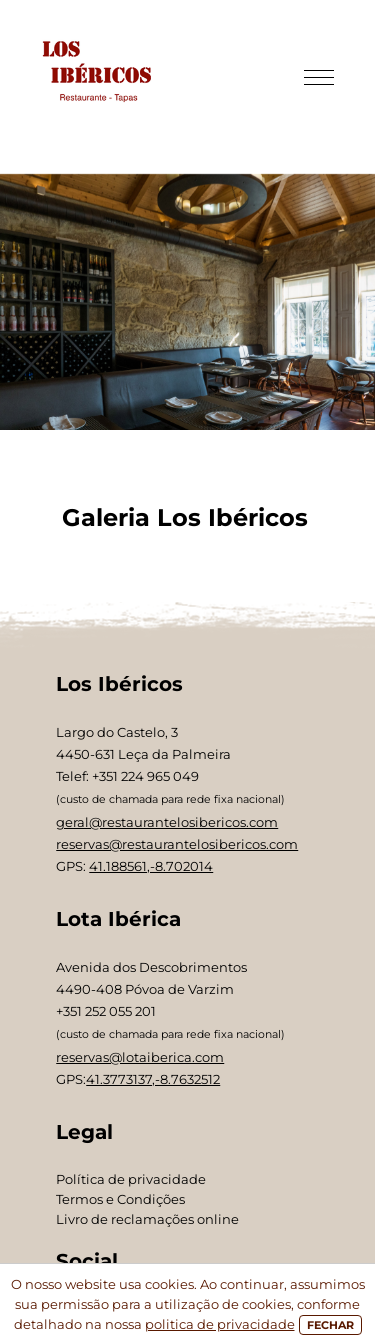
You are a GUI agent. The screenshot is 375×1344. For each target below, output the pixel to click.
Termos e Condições (120, 1199)
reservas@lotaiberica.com (140, 1057)
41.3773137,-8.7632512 (153, 1079)
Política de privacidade (131, 1179)
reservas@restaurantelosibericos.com (177, 844)
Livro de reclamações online (147, 1219)
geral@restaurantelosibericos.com (167, 822)
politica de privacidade (220, 1324)
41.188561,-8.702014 (151, 866)
